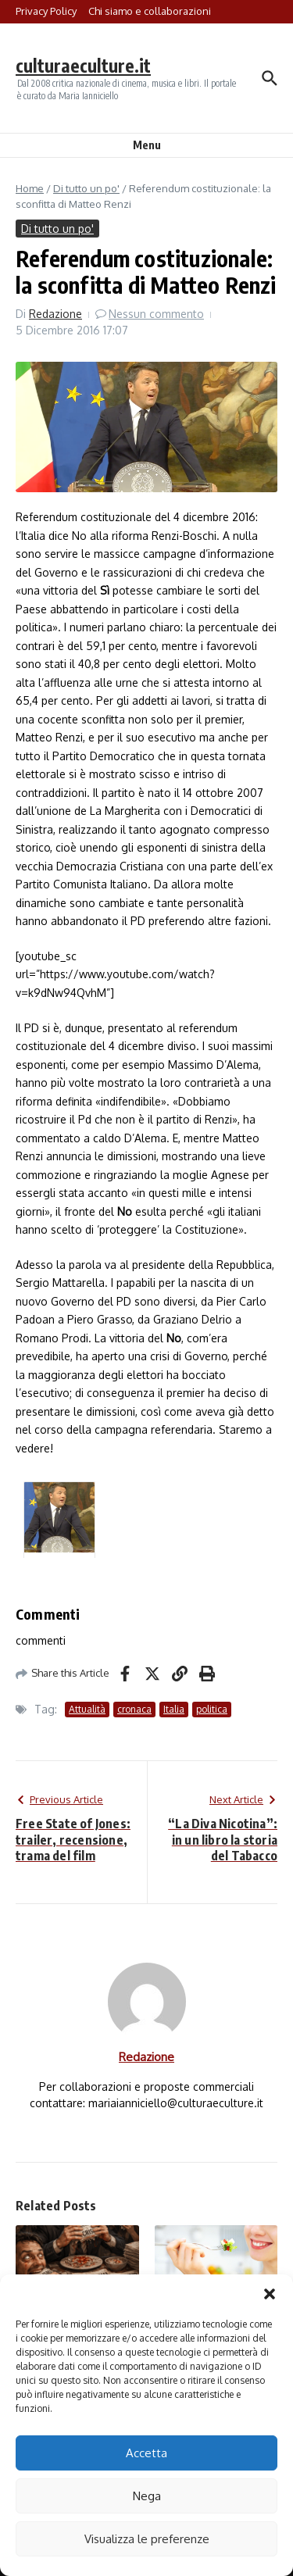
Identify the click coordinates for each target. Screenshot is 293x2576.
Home (30, 188)
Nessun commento (156, 313)
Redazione (55, 313)
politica (211, 1709)
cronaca (134, 1709)
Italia (173, 1709)
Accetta (146, 2453)
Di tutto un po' (86, 188)
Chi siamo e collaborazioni (149, 11)
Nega (147, 2495)
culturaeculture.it (83, 65)
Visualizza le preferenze (146, 2538)
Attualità (87, 1709)
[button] (269, 2294)
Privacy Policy (46, 11)
